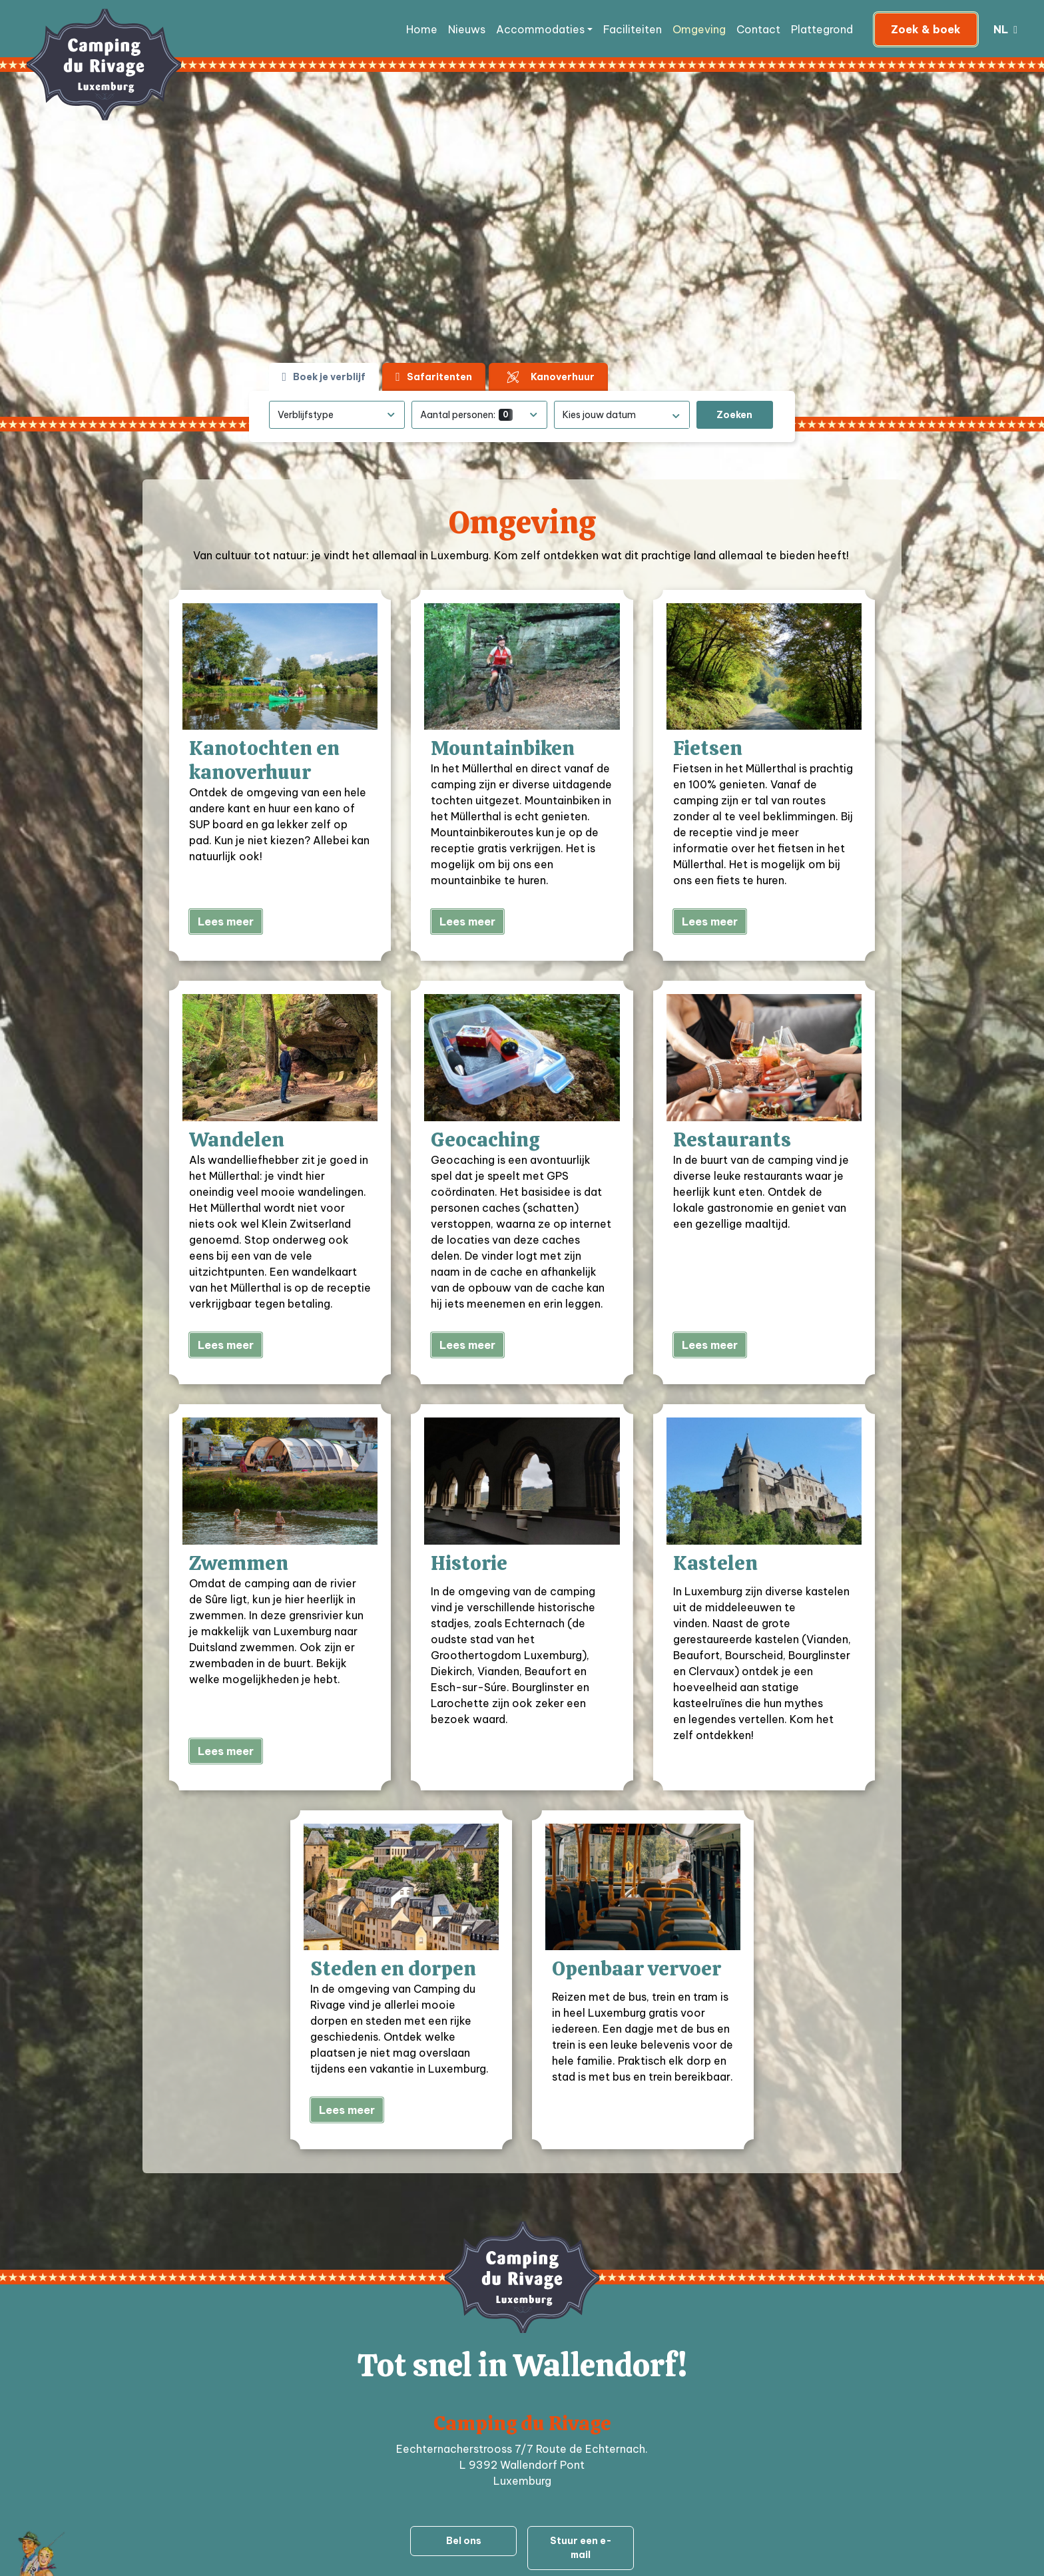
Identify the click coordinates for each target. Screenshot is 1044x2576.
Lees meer (226, 921)
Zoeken (734, 415)
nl (1002, 29)
